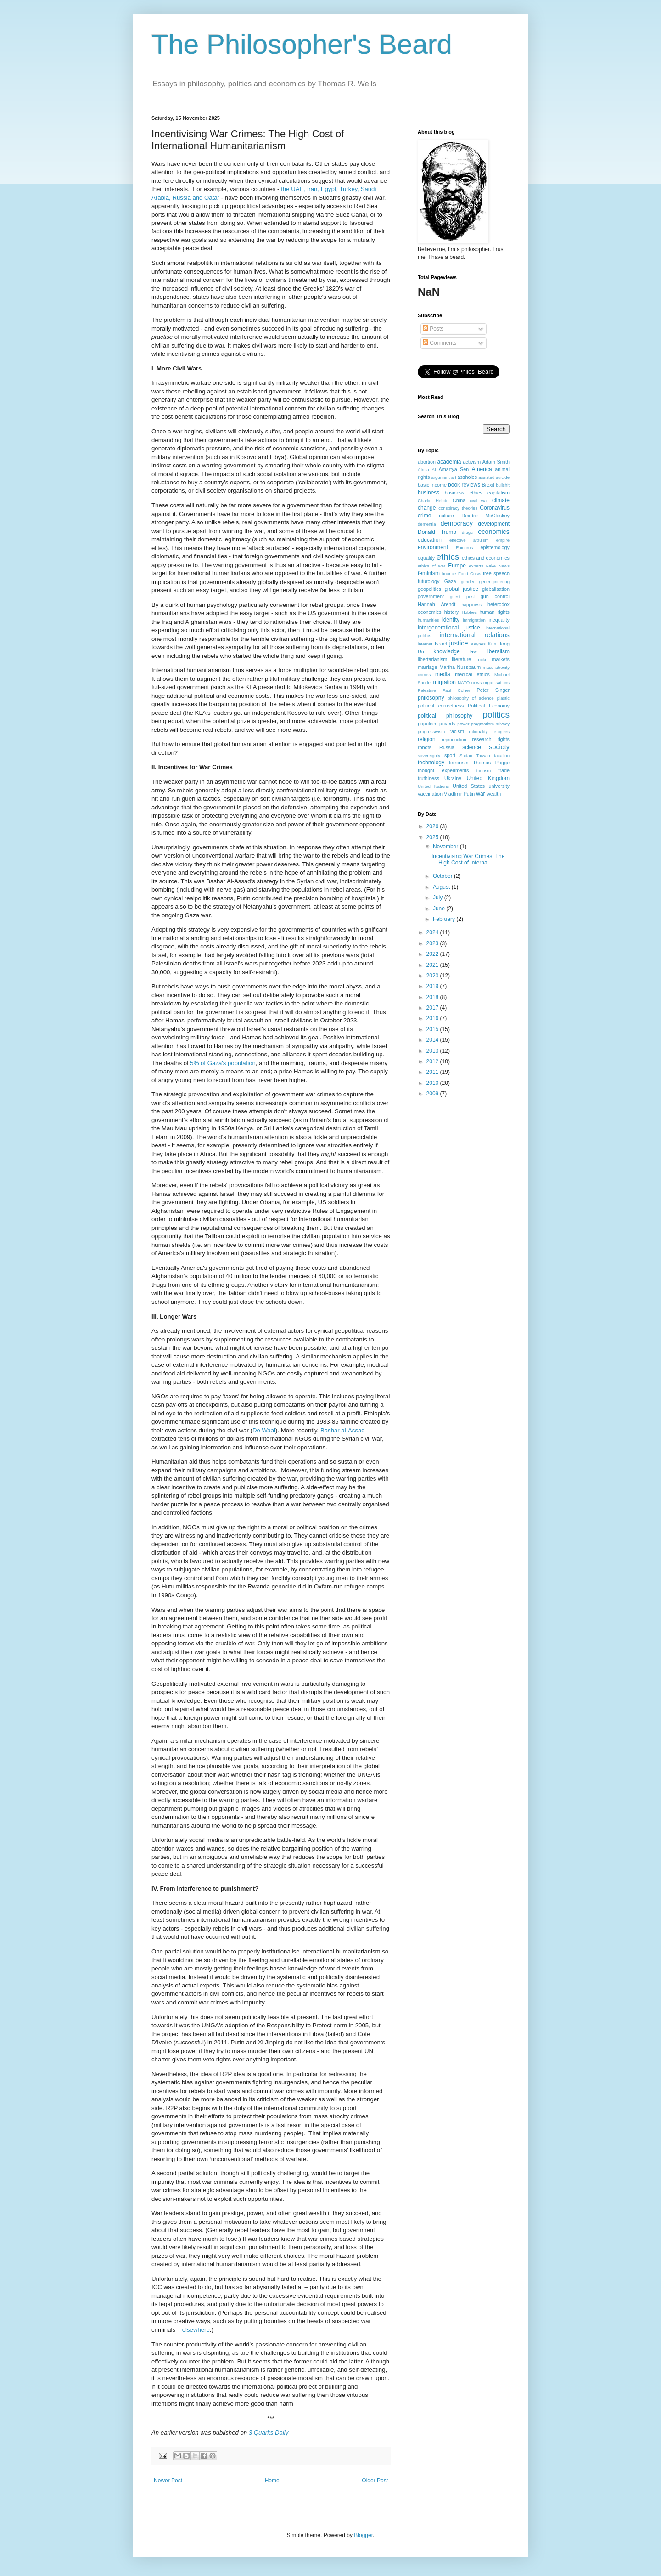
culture (446, 515)
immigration (474, 620)
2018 (433, 997)
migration (444, 682)
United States (469, 786)
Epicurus (464, 547)
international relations (475, 635)
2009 (433, 1093)
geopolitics (429, 589)
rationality (478, 731)
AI (434, 469)
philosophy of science (471, 698)
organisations (496, 682)
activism (472, 462)
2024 (433, 932)
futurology (428, 581)
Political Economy (489, 705)
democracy (457, 523)
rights (504, 739)
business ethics (463, 492)
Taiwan (483, 755)
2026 (433, 826)
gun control (495, 596)
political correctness (441, 705)
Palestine (427, 690)
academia (449, 462)
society (499, 747)
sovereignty (429, 755)
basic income (432, 485)
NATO (464, 682)
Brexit (488, 485)
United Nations (433, 786)
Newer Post (168, 2480)
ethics (447, 556)
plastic (503, 698)
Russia (446, 747)
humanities (428, 620)
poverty (447, 723)
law (473, 651)
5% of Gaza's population (223, 1063)
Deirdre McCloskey (485, 515)
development (494, 524)
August (442, 887)
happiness (471, 604)
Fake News (498, 565)
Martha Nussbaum (460, 667)
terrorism (459, 762)
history (451, 612)
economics (494, 531)
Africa (423, 469)
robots (424, 747)
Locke (481, 659)
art (453, 477)
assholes (467, 477)
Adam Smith (496, 462)
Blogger (363, 2535)
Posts (433, 329)
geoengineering (494, 581)
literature (461, 659)
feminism (429, 573)
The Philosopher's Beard (301, 44)
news (476, 682)
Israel (441, 643)
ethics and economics (486, 558)
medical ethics (472, 674)
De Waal (263, 1430)
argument (440, 477)
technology (431, 762)
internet (425, 643)
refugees (501, 731)
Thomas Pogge (491, 762)
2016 (433, 1018)
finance (449, 573)
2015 (433, 1029)
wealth (494, 794)
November (446, 846)
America (482, 469)
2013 (433, 1051)
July (438, 897)
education (430, 540)
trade (504, 770)
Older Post (375, 2480)
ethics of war (431, 565)
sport (449, 755)
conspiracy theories (457, 508)
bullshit (503, 485)
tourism (483, 770)
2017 (433, 1008)
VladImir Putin (459, 794)
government (431, 596)
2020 (433, 975)
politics (496, 714)
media (442, 674)
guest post (462, 596)
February (444, 919)
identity (450, 620)
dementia (427, 524)
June (439, 908)
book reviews (464, 485)
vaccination (430, 794)
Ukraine (452, 778)
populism (427, 723)
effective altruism (468, 540)
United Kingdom (488, 778)
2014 (433, 1040)
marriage (427, 667)
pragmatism (482, 723)
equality (426, 558)
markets (501, 659)
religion (427, 739)
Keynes (478, 643)
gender (468, 581)
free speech (496, 573)
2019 (433, 986)
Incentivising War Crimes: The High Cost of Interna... (467, 859)
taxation (502, 755)
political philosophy (445, 716)
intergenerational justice (449, 627)
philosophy (431, 698)
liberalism (498, 651)
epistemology (495, 547)
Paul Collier (457, 690)
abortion (427, 462)
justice (458, 643)
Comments (439, 343)
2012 (433, 1061)
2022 (433, 954)
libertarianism (432, 659)
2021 (433, 965)
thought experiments (443, 770)
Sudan (465, 755)
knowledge (446, 651)
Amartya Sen (454, 469)
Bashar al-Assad (342, 1430)
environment (433, 547)
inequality (499, 620)
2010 (433, 1083)
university (499, 786)
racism (456, 731)
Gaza (450, 581)
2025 (433, 837)
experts (476, 565)
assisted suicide (494, 477)
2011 (433, 1072)
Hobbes (469, 612)
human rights (495, 612)
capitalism (498, 492)
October (443, 876)
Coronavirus (495, 508)
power (463, 723)
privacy (503, 723)
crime (424, 515)
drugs (467, 532)
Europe (457, 565)
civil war (479, 500)
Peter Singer (493, 690)
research (481, 739)
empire (503, 540)
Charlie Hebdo (433, 500)
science (471, 747)
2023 (433, 943)
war (480, 794)
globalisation (496, 589)
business (428, 492)
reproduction (454, 739)
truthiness (428, 778)
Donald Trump (437, 532)
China (459, 500)
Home (272, 2480)
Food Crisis (469, 573)
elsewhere (196, 2329)
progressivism (431, 731)
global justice (461, 589)
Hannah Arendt (436, 604)
